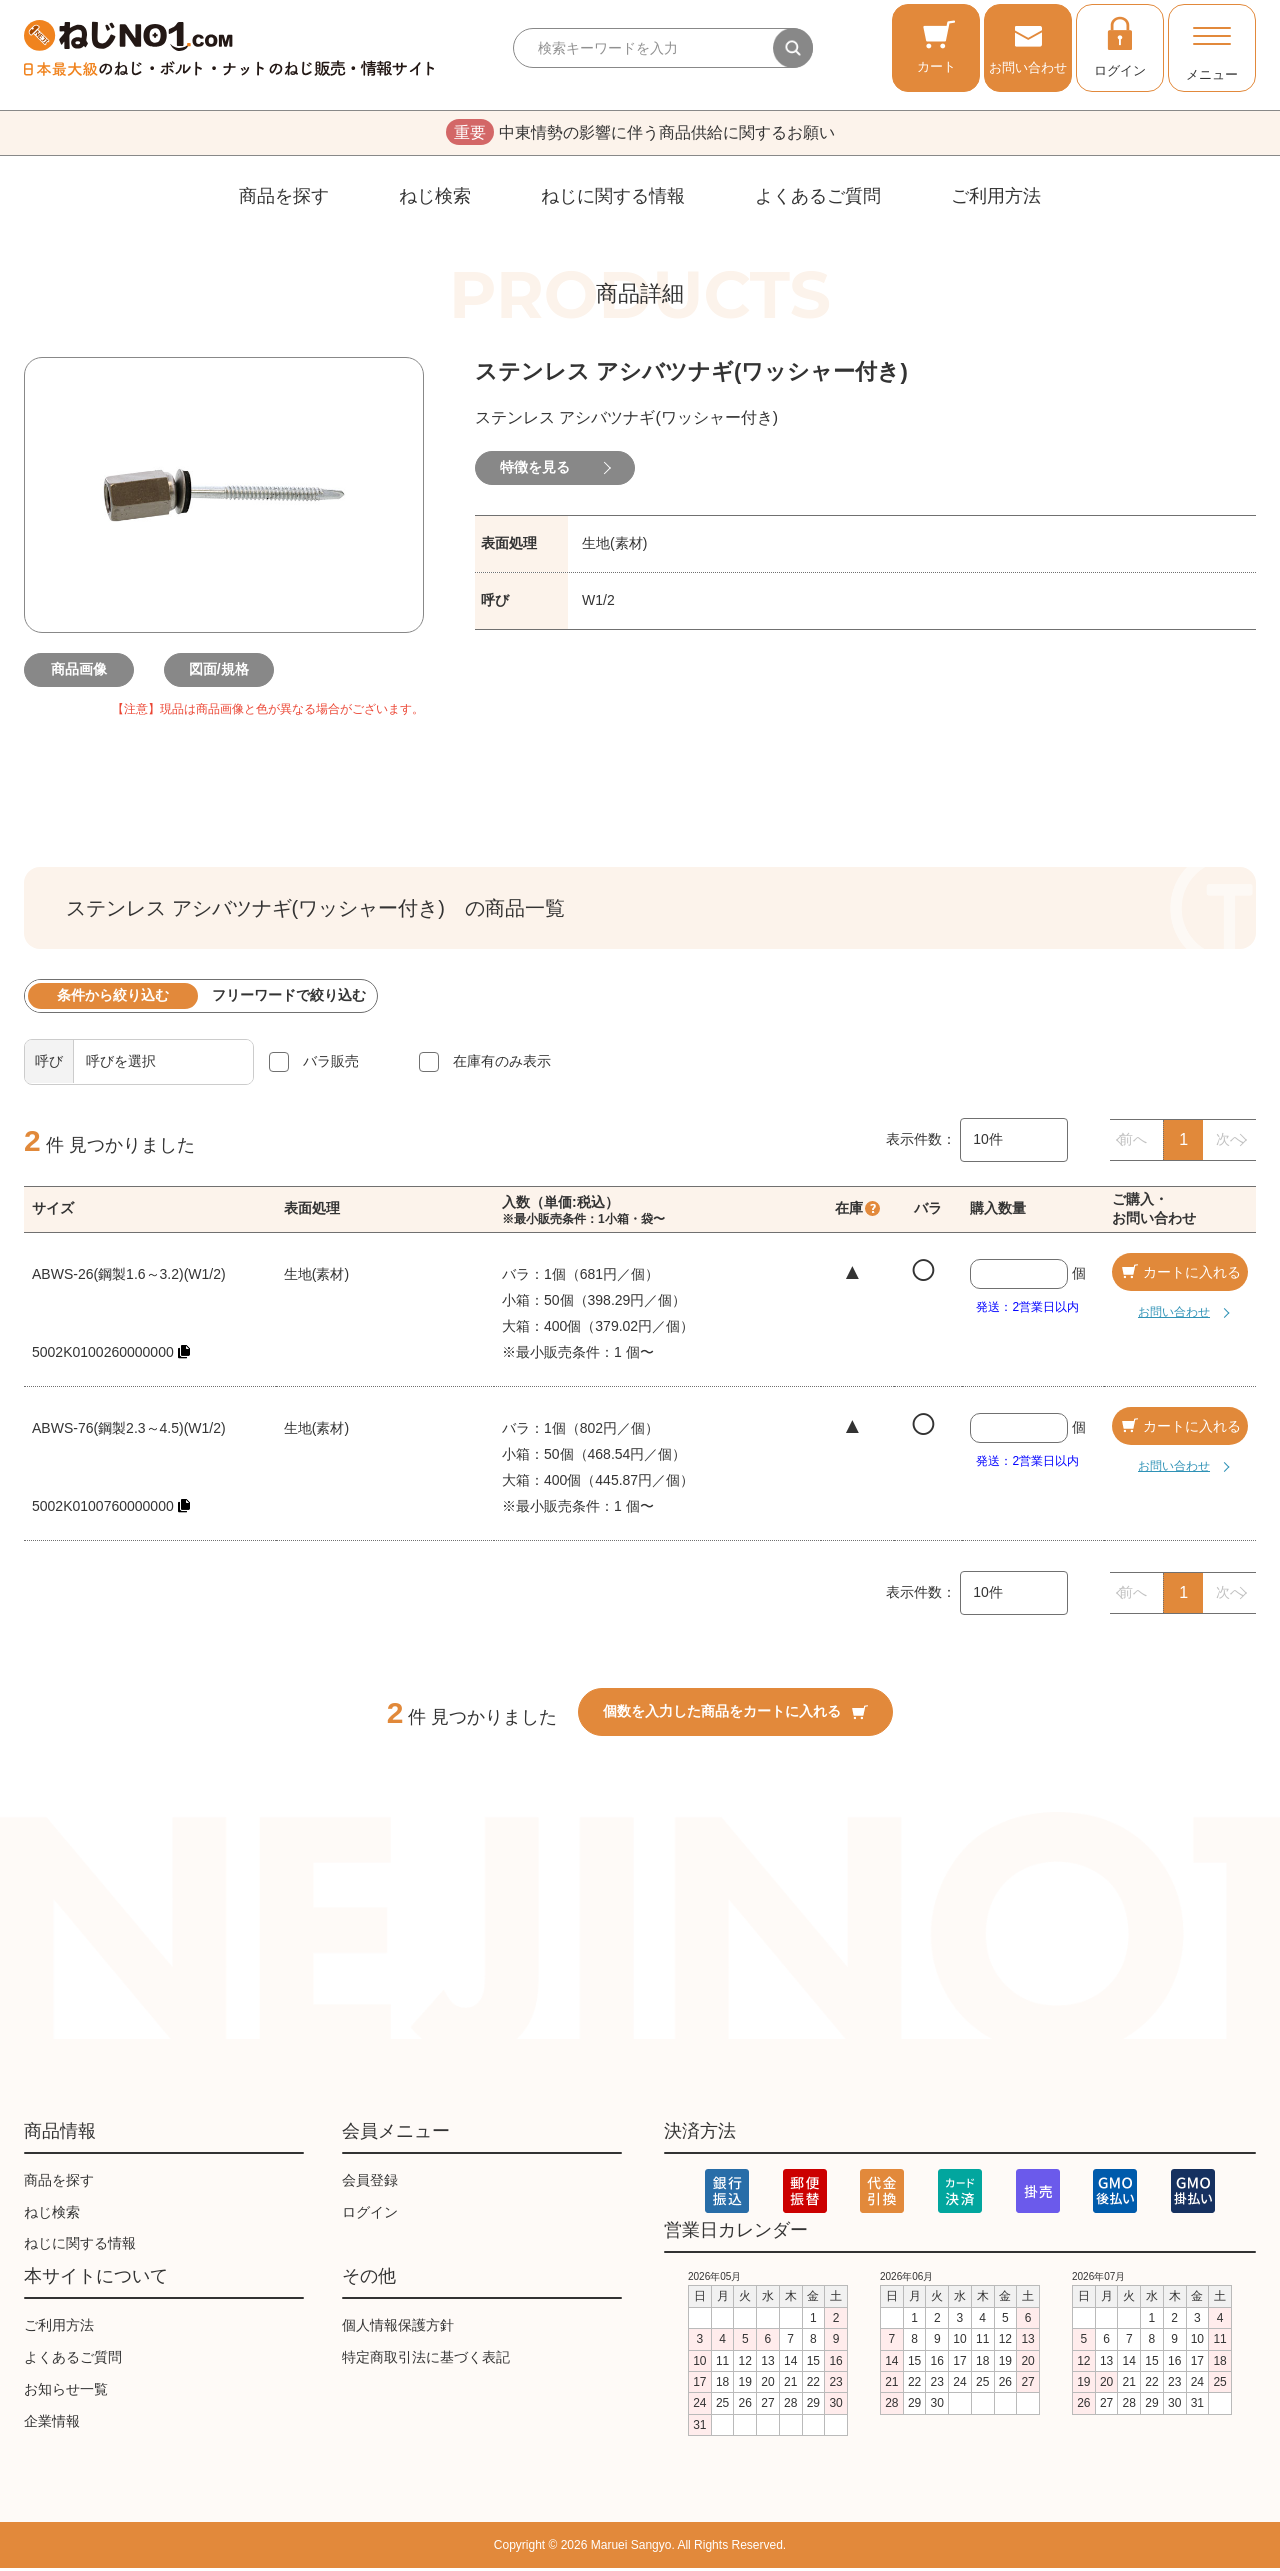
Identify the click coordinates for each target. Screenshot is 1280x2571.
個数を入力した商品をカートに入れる (735, 1715)
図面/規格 (224, 672)
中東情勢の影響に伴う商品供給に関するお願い (640, 134)
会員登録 (370, 2183)
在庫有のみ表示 (502, 1064)
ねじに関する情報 (613, 199)
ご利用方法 (996, 199)
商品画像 (84, 672)
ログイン (1120, 46)
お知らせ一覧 (66, 2392)
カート (936, 46)
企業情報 (52, 2424)
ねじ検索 (435, 199)
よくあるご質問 (818, 199)
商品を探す (284, 199)
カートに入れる (1180, 1275)
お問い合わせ (1028, 46)
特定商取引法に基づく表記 (426, 2360)
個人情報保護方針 (398, 2328)
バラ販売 (331, 1064)
